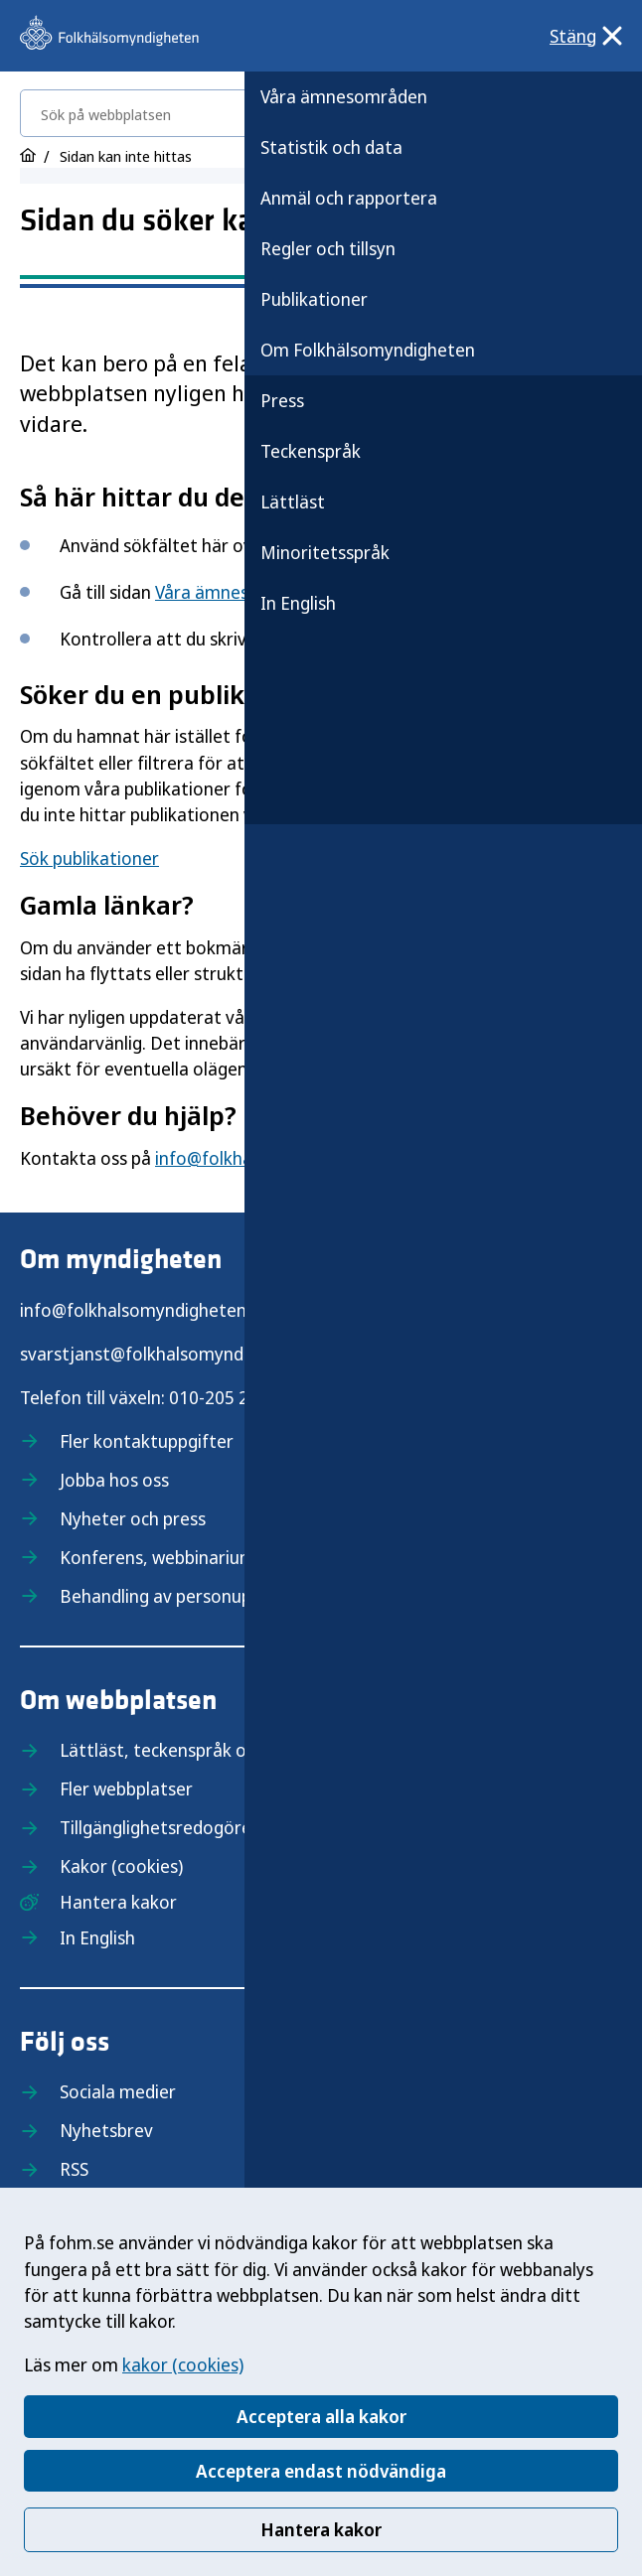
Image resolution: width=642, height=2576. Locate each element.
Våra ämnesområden (343, 96)
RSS (74, 2169)
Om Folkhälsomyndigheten (367, 349)
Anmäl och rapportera (348, 198)
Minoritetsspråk (325, 552)
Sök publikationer (89, 858)
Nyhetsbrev (106, 2130)
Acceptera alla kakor (321, 2416)
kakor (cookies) (182, 2364)
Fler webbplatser (126, 1788)
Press (282, 400)
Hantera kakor (321, 2529)
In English (298, 603)
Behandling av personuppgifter (183, 1596)
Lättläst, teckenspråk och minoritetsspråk (229, 1750)
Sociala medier (118, 2091)
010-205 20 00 (225, 1397)
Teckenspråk (310, 451)
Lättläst (292, 501)
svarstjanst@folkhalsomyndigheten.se (173, 1353)
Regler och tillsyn (328, 248)
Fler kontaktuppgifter (147, 1441)
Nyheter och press (133, 1518)
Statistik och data (331, 147)
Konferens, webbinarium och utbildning (216, 1557)
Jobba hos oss (114, 1480)
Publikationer (314, 299)
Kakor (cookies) (121, 1866)
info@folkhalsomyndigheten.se (144, 1310)
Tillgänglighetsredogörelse (166, 1827)
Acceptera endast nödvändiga (321, 2471)
